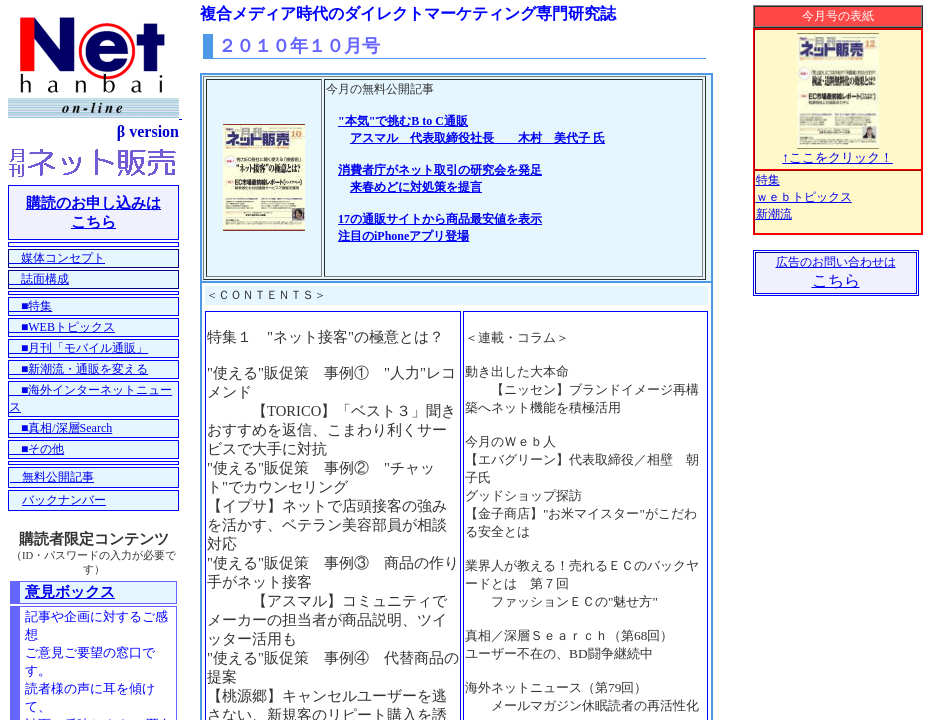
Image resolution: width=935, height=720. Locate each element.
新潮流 (774, 214)
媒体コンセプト (57, 258)
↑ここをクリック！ (837, 151)
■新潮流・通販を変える (78, 369)
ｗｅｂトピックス (804, 197)
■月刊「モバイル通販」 (78, 348)
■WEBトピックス (62, 327)
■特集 (30, 306)
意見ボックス (70, 592)
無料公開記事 (52, 477)
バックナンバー (64, 500)
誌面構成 (39, 279)
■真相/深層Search (60, 428)
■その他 (36, 449)
